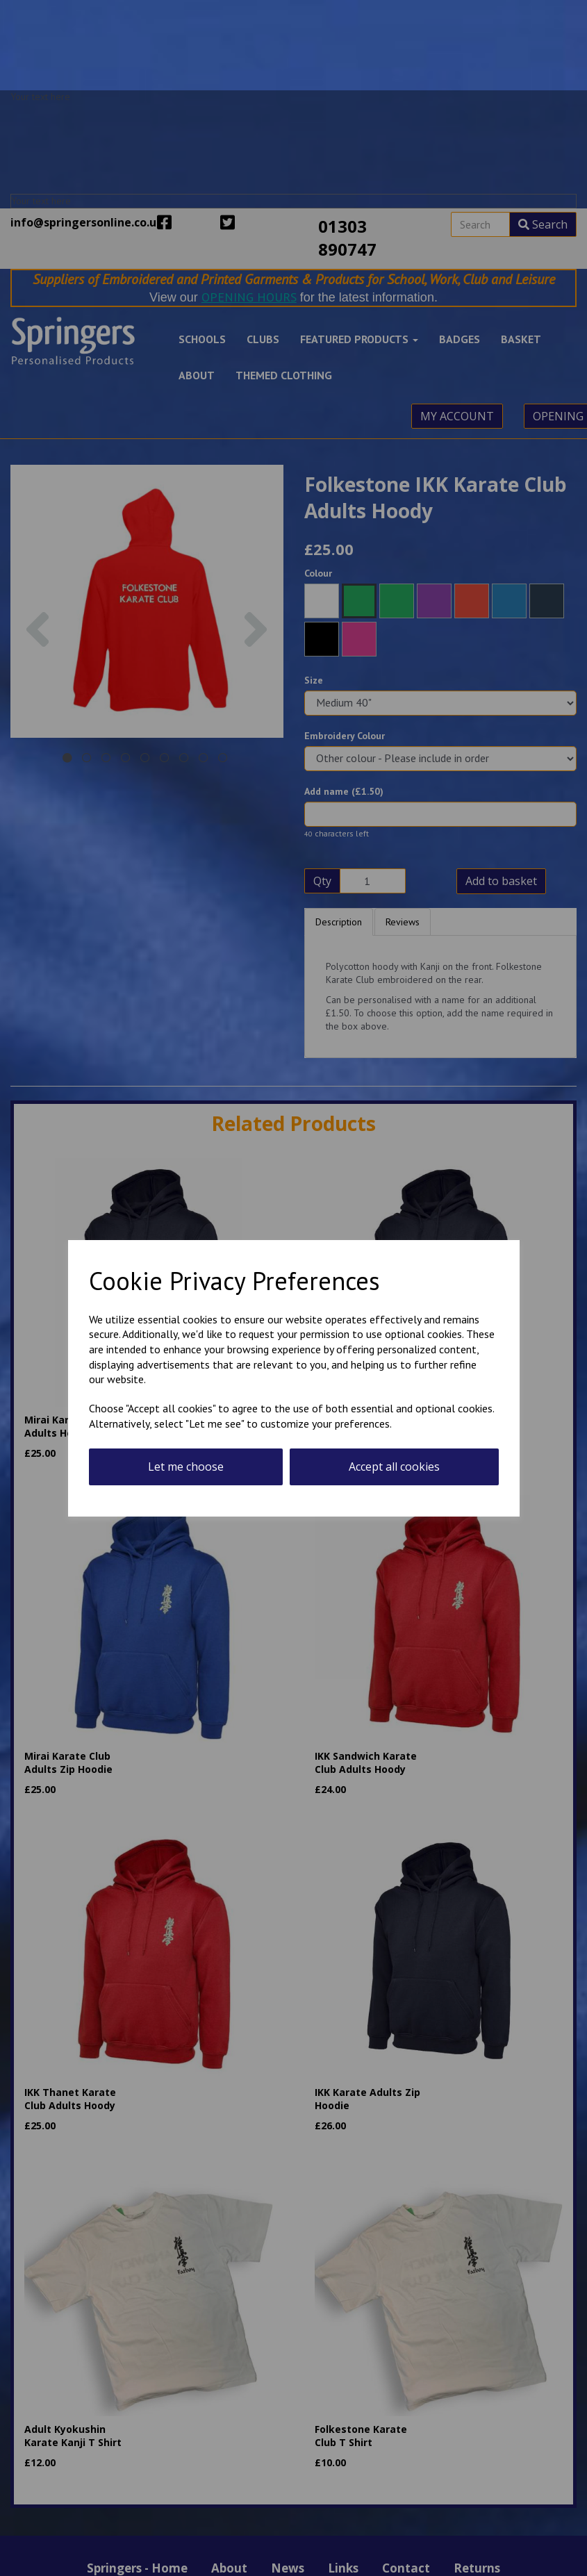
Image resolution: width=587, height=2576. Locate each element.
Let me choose (186, 1466)
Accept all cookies (394, 1466)
